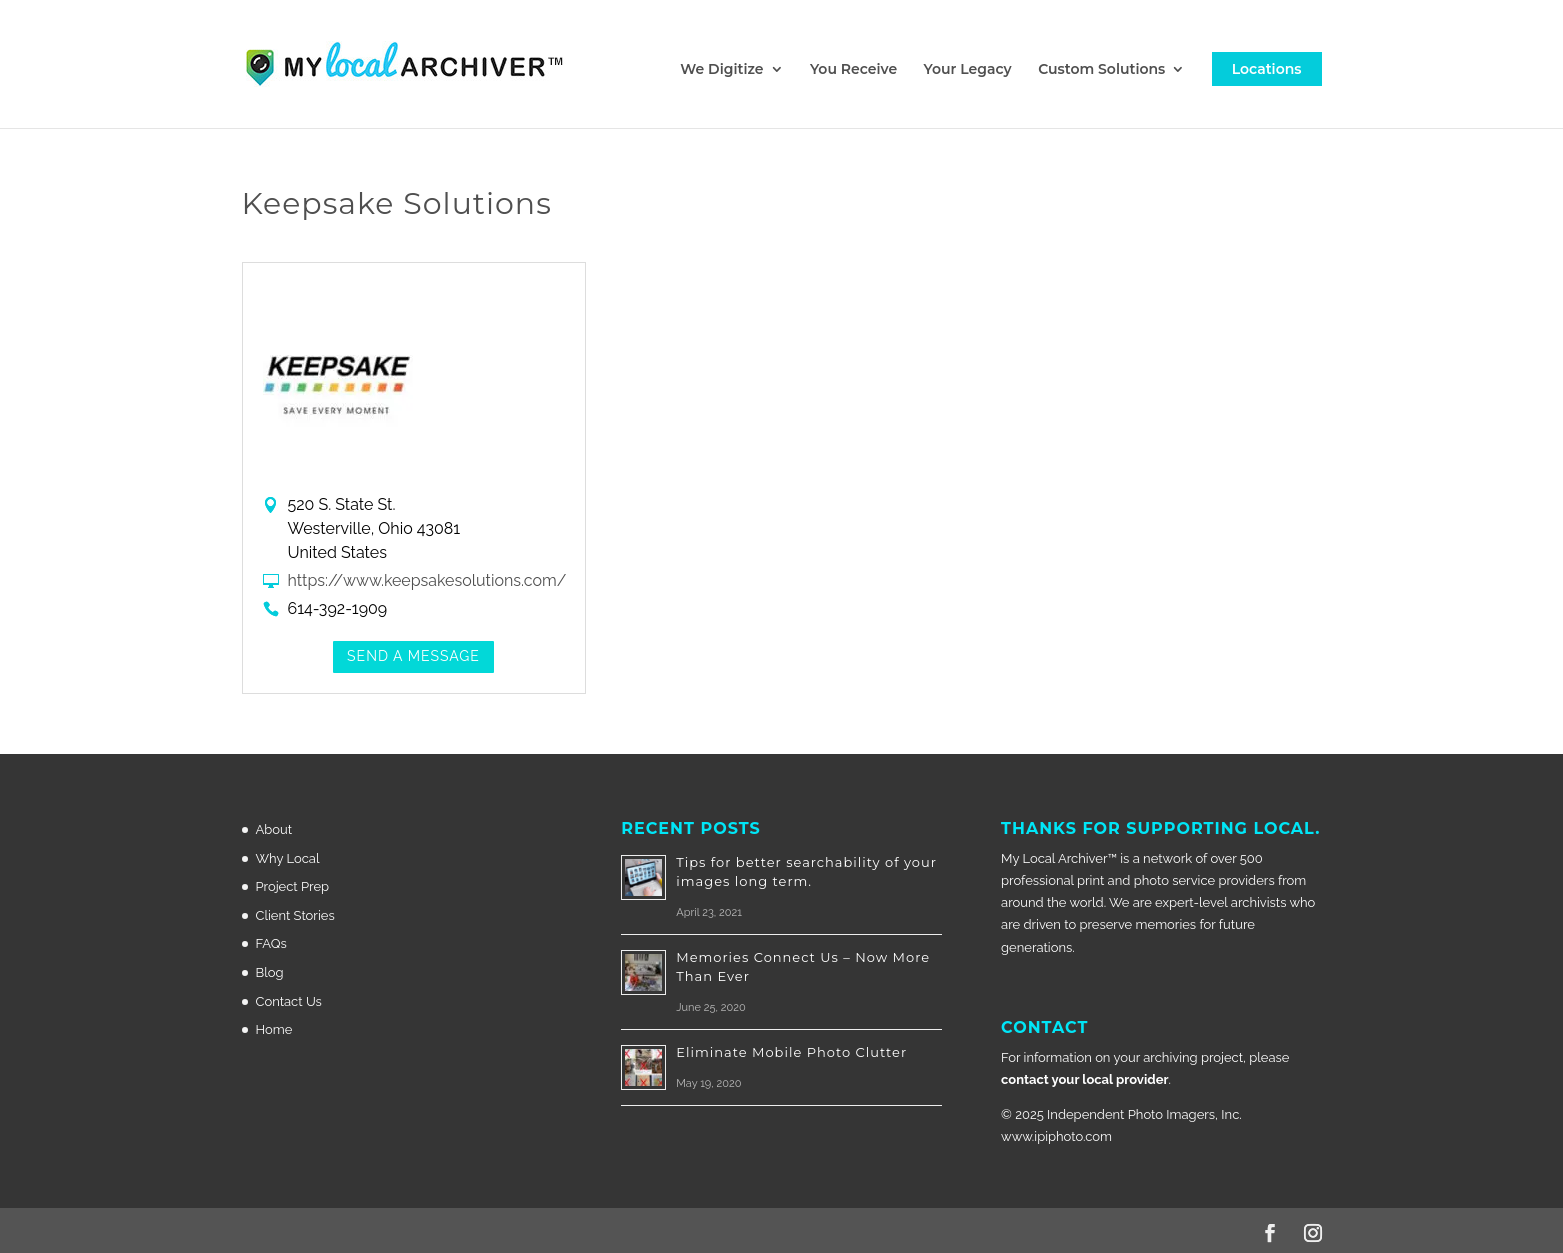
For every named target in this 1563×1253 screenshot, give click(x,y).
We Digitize (721, 70)
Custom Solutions (1101, 70)
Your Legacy (968, 70)
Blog (270, 972)
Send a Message (413, 656)
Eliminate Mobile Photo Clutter (791, 1052)
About (274, 829)
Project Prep (293, 886)
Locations (1267, 69)
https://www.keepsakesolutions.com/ (427, 580)
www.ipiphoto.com (1056, 1136)
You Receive (853, 70)
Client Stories (295, 915)
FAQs (271, 943)
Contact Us (289, 1001)
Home (274, 1029)
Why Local (288, 858)
